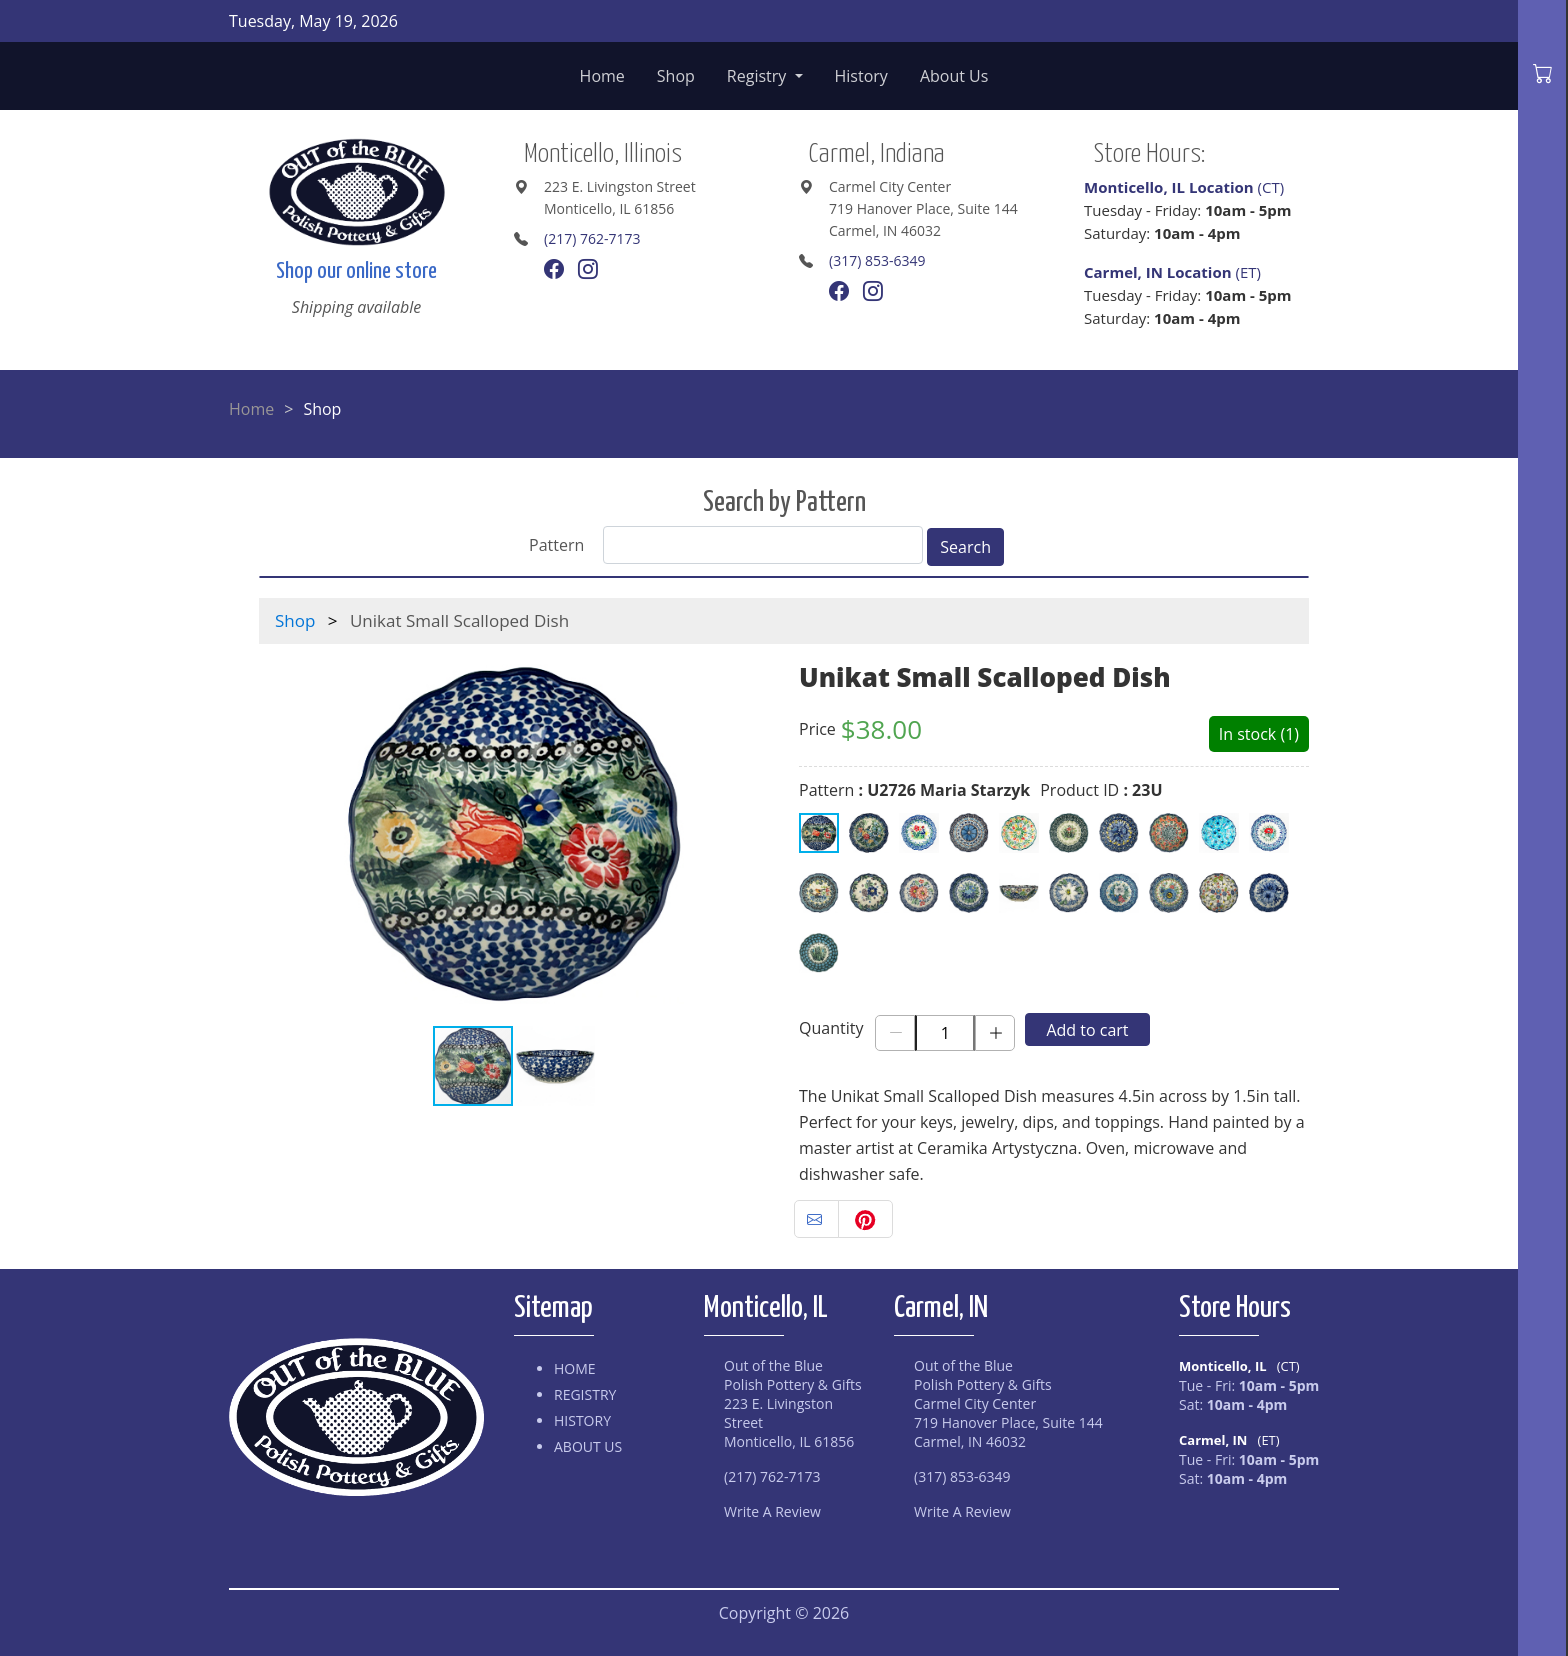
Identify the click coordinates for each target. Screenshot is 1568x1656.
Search (965, 547)
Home (602, 76)
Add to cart (1087, 1030)
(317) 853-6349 (877, 260)
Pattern (556, 545)
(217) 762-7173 (592, 238)
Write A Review (772, 1511)
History (861, 76)
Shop (676, 76)
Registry (759, 76)
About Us (954, 76)
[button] (751, 834)
